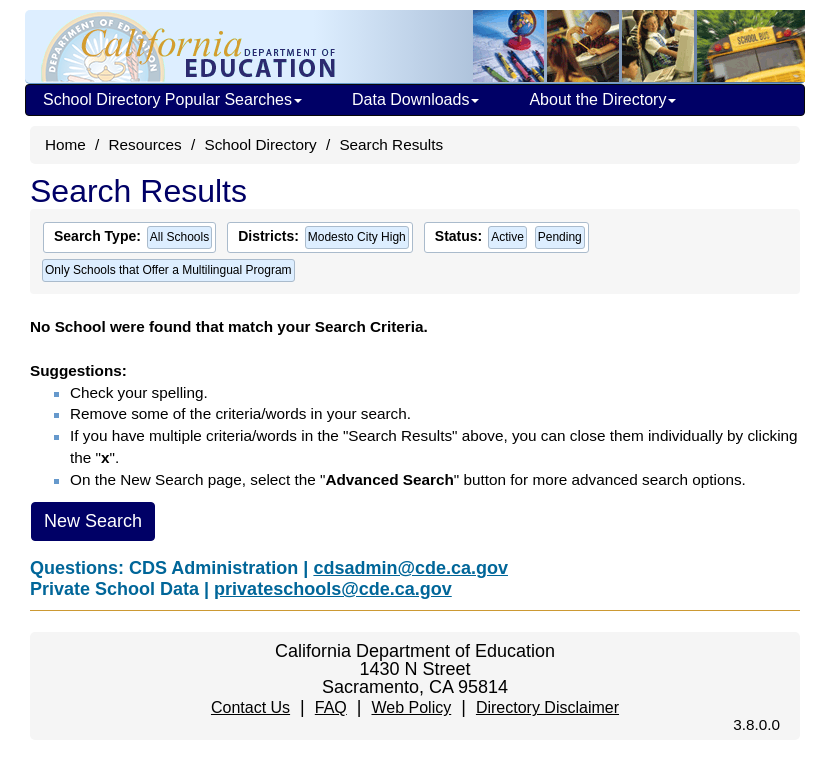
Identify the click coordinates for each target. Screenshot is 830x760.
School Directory (260, 144)
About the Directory (602, 99)
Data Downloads (415, 99)
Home (65, 144)
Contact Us (250, 707)
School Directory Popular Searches (172, 99)
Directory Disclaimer (547, 707)
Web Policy (411, 707)
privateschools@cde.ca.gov (333, 589)
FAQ (331, 707)
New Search (93, 521)
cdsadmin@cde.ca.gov (410, 568)
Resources (145, 144)
